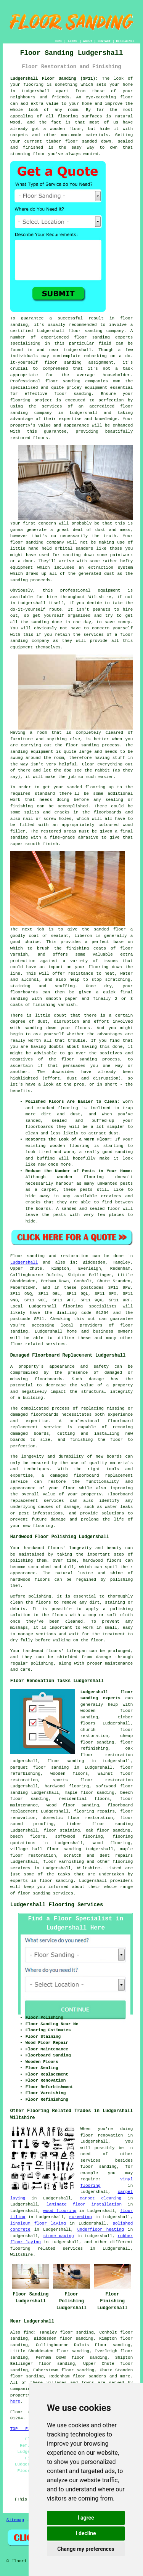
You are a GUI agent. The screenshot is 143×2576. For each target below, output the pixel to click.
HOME (58, 41)
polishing (40, 1596)
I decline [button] (86, 2533)
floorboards (45, 1414)
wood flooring (60, 2211)
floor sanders (89, 2376)
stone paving (58, 2236)
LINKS (72, 41)
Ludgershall (24, 1262)
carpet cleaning (100, 2198)
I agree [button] (85, 2518)
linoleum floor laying (38, 2223)
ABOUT (87, 41)
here (15, 2401)
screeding (80, 2217)
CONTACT (104, 41)
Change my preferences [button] (85, 2549)
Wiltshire (88, 1868)
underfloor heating (100, 2229)
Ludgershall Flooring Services (56, 1905)
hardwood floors (102, 1560)
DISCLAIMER (125, 41)
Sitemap (15, 2520)
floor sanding (72, 393)
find (29, 2332)
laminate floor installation (84, 2204)
